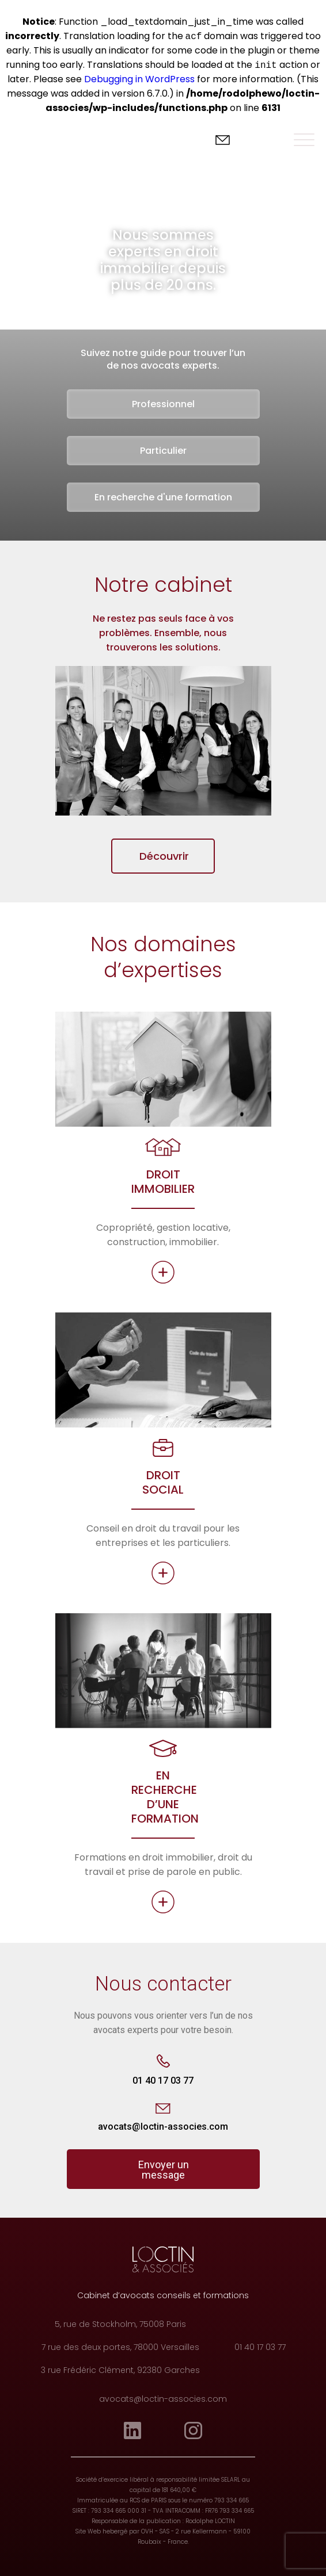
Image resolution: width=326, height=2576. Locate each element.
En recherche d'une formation (163, 497)
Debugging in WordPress (139, 79)
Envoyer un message (163, 2169)
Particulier (163, 450)
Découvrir (164, 856)
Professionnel (163, 404)
